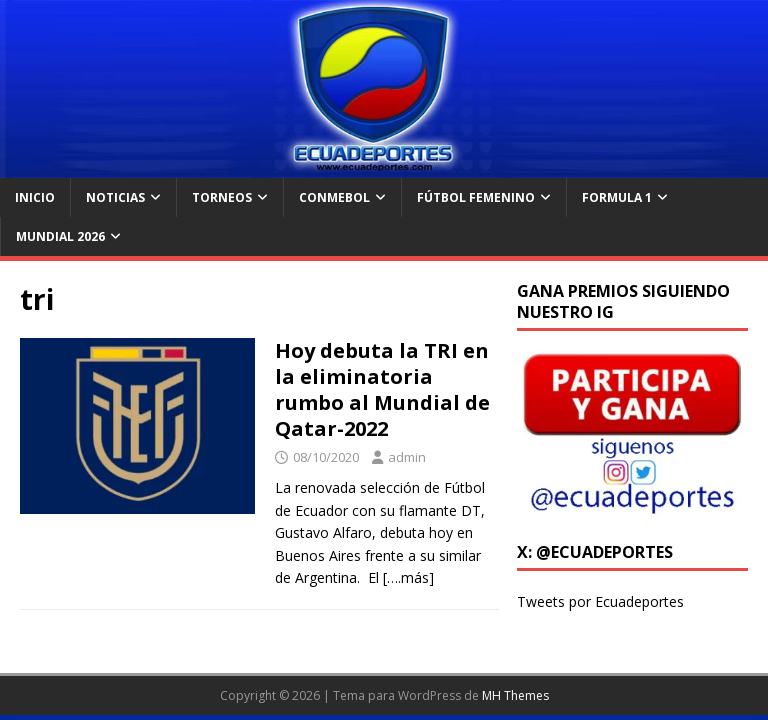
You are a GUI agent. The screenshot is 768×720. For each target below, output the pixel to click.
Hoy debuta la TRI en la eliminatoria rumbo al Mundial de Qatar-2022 (382, 389)
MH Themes (515, 695)
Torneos (222, 197)
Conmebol (334, 197)
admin (407, 457)
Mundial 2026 (60, 236)
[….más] (408, 577)
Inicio (35, 197)
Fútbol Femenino (476, 197)
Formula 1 (617, 197)
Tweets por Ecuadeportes (600, 601)
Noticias (115, 197)
